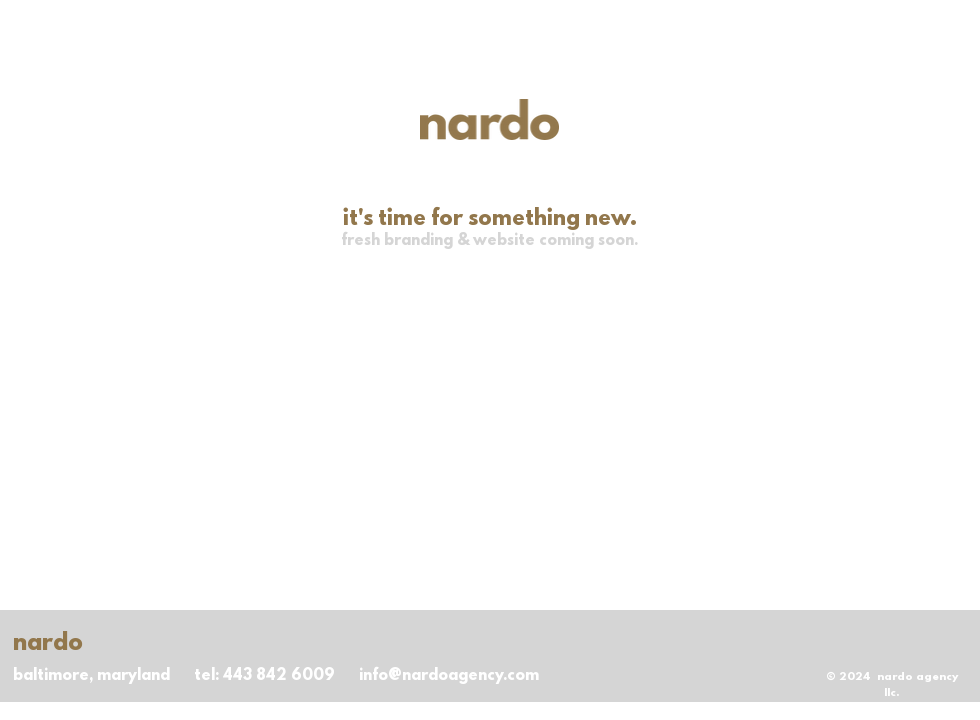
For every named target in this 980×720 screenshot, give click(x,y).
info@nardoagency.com (449, 676)
